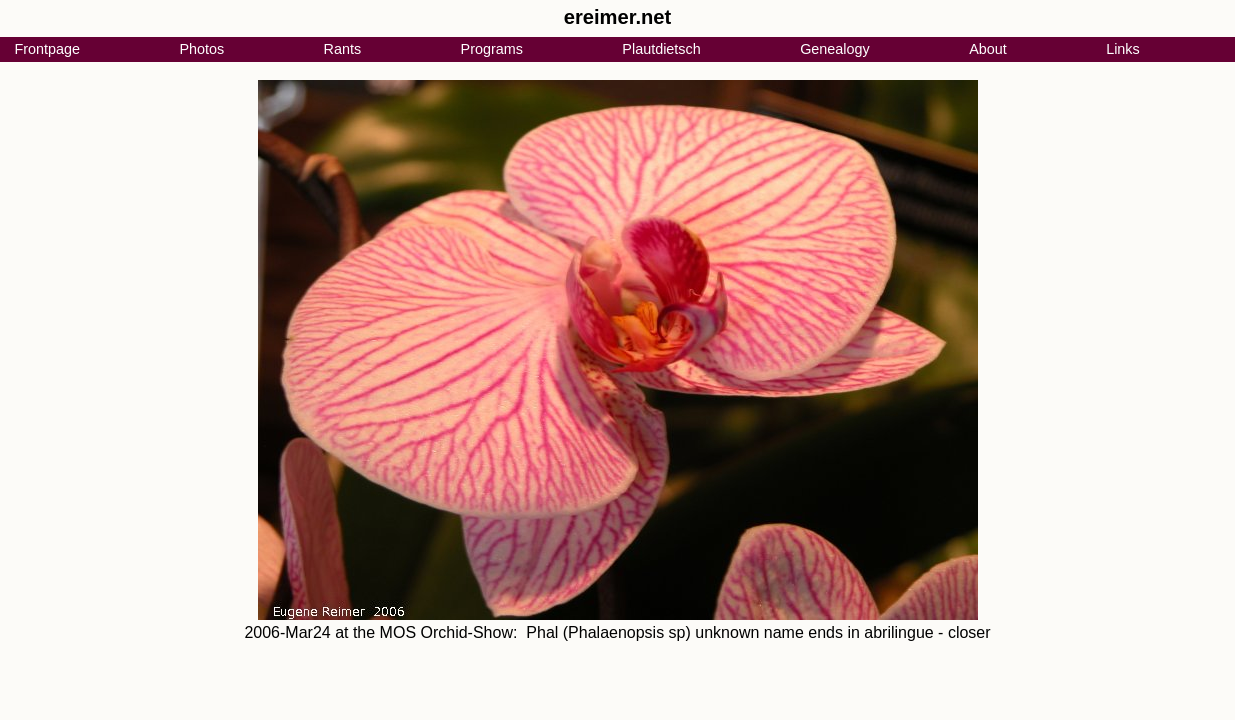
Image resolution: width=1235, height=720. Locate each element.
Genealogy (835, 49)
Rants (343, 49)
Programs (492, 49)
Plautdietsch (661, 49)
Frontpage (47, 49)
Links (1123, 49)
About (988, 49)
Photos (201, 49)
